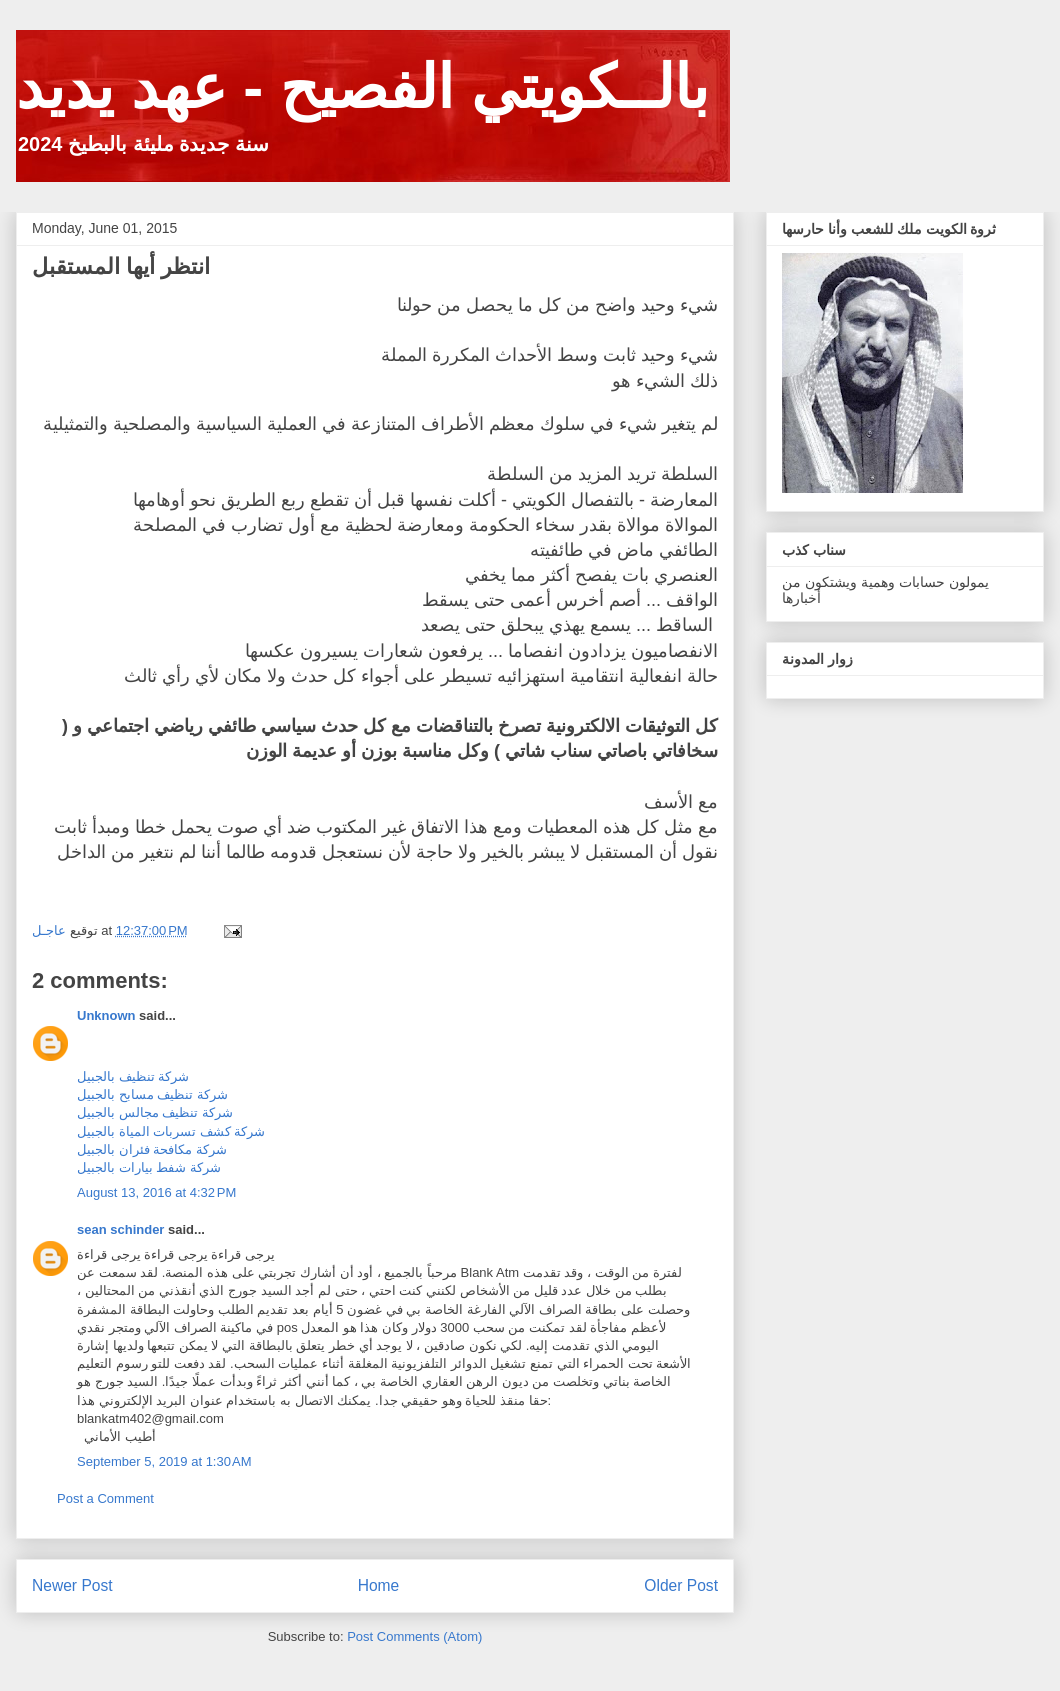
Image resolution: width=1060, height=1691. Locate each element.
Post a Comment (105, 1498)
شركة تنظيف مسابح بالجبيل (152, 1094)
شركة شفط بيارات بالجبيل (149, 1167)
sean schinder (120, 1229)
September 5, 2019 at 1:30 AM (164, 1461)
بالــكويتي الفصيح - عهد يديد (362, 87)
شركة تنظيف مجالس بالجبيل (155, 1112)
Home (379, 1585)
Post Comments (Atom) (414, 1636)
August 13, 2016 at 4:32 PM (156, 1192)
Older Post (681, 1585)
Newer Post (72, 1585)
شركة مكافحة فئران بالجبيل (152, 1149)
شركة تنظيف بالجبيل (133, 1076)
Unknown (106, 1015)
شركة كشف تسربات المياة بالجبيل (171, 1131)
